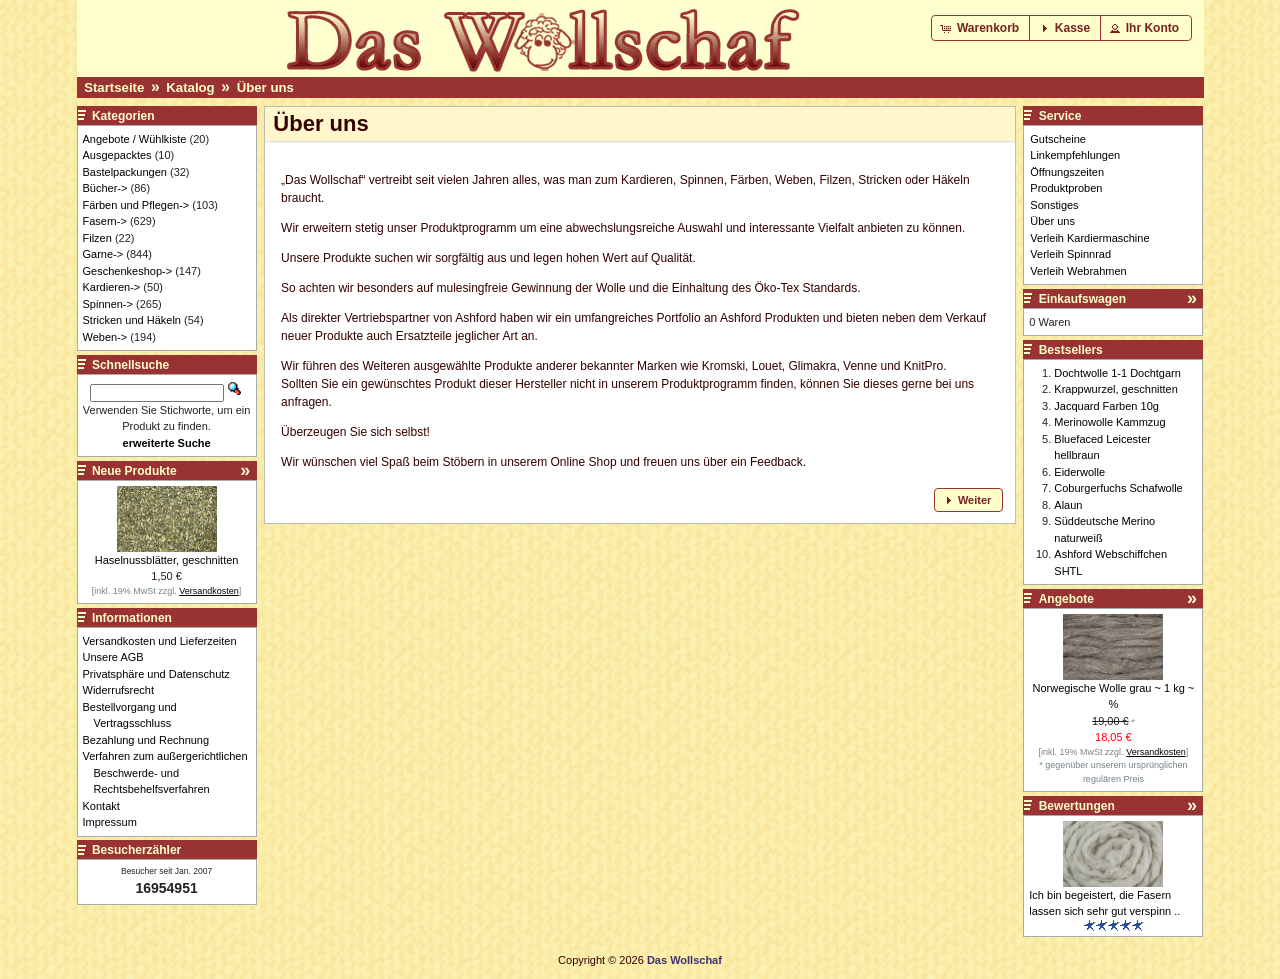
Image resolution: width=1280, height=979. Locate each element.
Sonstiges (1054, 205)
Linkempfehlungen (1075, 155)
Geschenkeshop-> (128, 271)
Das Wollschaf (684, 960)
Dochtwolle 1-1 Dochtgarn (1117, 373)
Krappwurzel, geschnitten (1116, 389)
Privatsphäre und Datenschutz (162, 674)
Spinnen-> (108, 304)
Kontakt (107, 806)
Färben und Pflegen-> (136, 205)
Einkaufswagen (1082, 299)
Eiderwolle (1079, 472)
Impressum (115, 822)
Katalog (190, 87)
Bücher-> (105, 188)
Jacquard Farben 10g (1106, 406)
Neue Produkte (134, 471)
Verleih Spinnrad (1070, 254)
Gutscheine (1058, 139)
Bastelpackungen (125, 172)
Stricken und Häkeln (132, 320)
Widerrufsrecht (124, 690)
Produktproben (1066, 188)
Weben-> (105, 337)
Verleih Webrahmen (1078, 271)
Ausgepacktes (117, 155)
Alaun (1068, 505)
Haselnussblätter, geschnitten (167, 560)
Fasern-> (105, 221)
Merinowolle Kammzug (1109, 422)
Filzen (97, 238)
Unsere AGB (119, 657)
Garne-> (103, 254)
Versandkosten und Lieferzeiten (165, 641)
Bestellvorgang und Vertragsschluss (135, 715)
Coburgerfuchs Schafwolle (1118, 488)
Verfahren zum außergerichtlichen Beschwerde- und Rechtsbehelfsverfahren (171, 772)
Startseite (114, 87)
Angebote (1066, 599)
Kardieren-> (112, 287)
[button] (981, 28)
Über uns (265, 87)
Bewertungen (1077, 806)
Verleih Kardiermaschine (1089, 238)
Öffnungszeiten (1067, 172)
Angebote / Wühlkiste (135, 139)
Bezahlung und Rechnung (152, 740)
